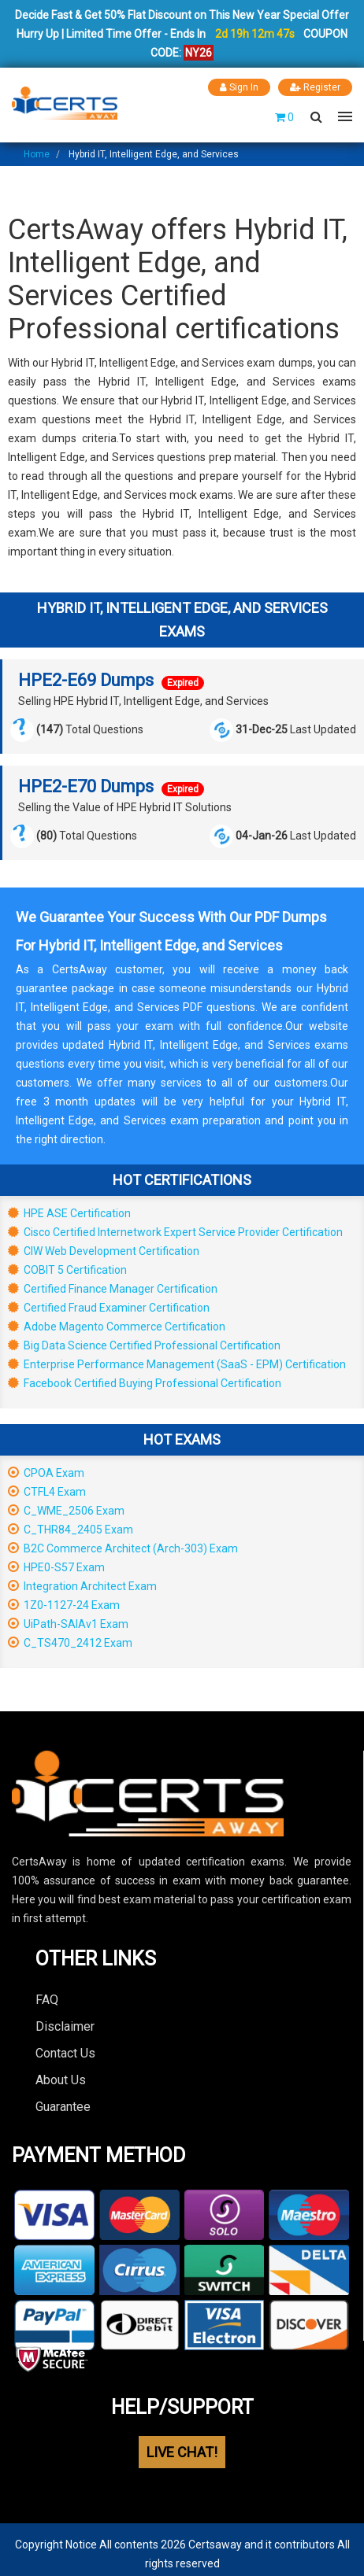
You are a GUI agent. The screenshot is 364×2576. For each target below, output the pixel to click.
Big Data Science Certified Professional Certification (144, 1345)
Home (37, 154)
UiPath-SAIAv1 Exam (68, 1624)
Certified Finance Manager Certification (112, 1288)
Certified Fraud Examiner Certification (109, 1307)
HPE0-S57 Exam (56, 1567)
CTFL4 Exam (47, 1491)
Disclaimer (65, 2026)
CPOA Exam (46, 1473)
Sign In (239, 87)
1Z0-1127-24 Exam (64, 1605)
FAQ (46, 1999)
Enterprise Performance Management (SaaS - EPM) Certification (177, 1364)
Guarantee (63, 2106)
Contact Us (65, 2053)
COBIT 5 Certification (67, 1270)
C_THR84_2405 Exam (70, 1529)
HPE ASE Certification (69, 1213)
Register (315, 87)
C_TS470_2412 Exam (70, 1643)
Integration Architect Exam (82, 1586)
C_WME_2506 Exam (66, 1510)
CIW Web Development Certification (103, 1251)
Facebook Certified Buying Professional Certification (144, 1383)
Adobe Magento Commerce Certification (116, 1326)
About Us (60, 2079)
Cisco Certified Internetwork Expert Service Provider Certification (175, 1232)
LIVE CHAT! (182, 2452)
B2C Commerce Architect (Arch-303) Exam (123, 1548)
